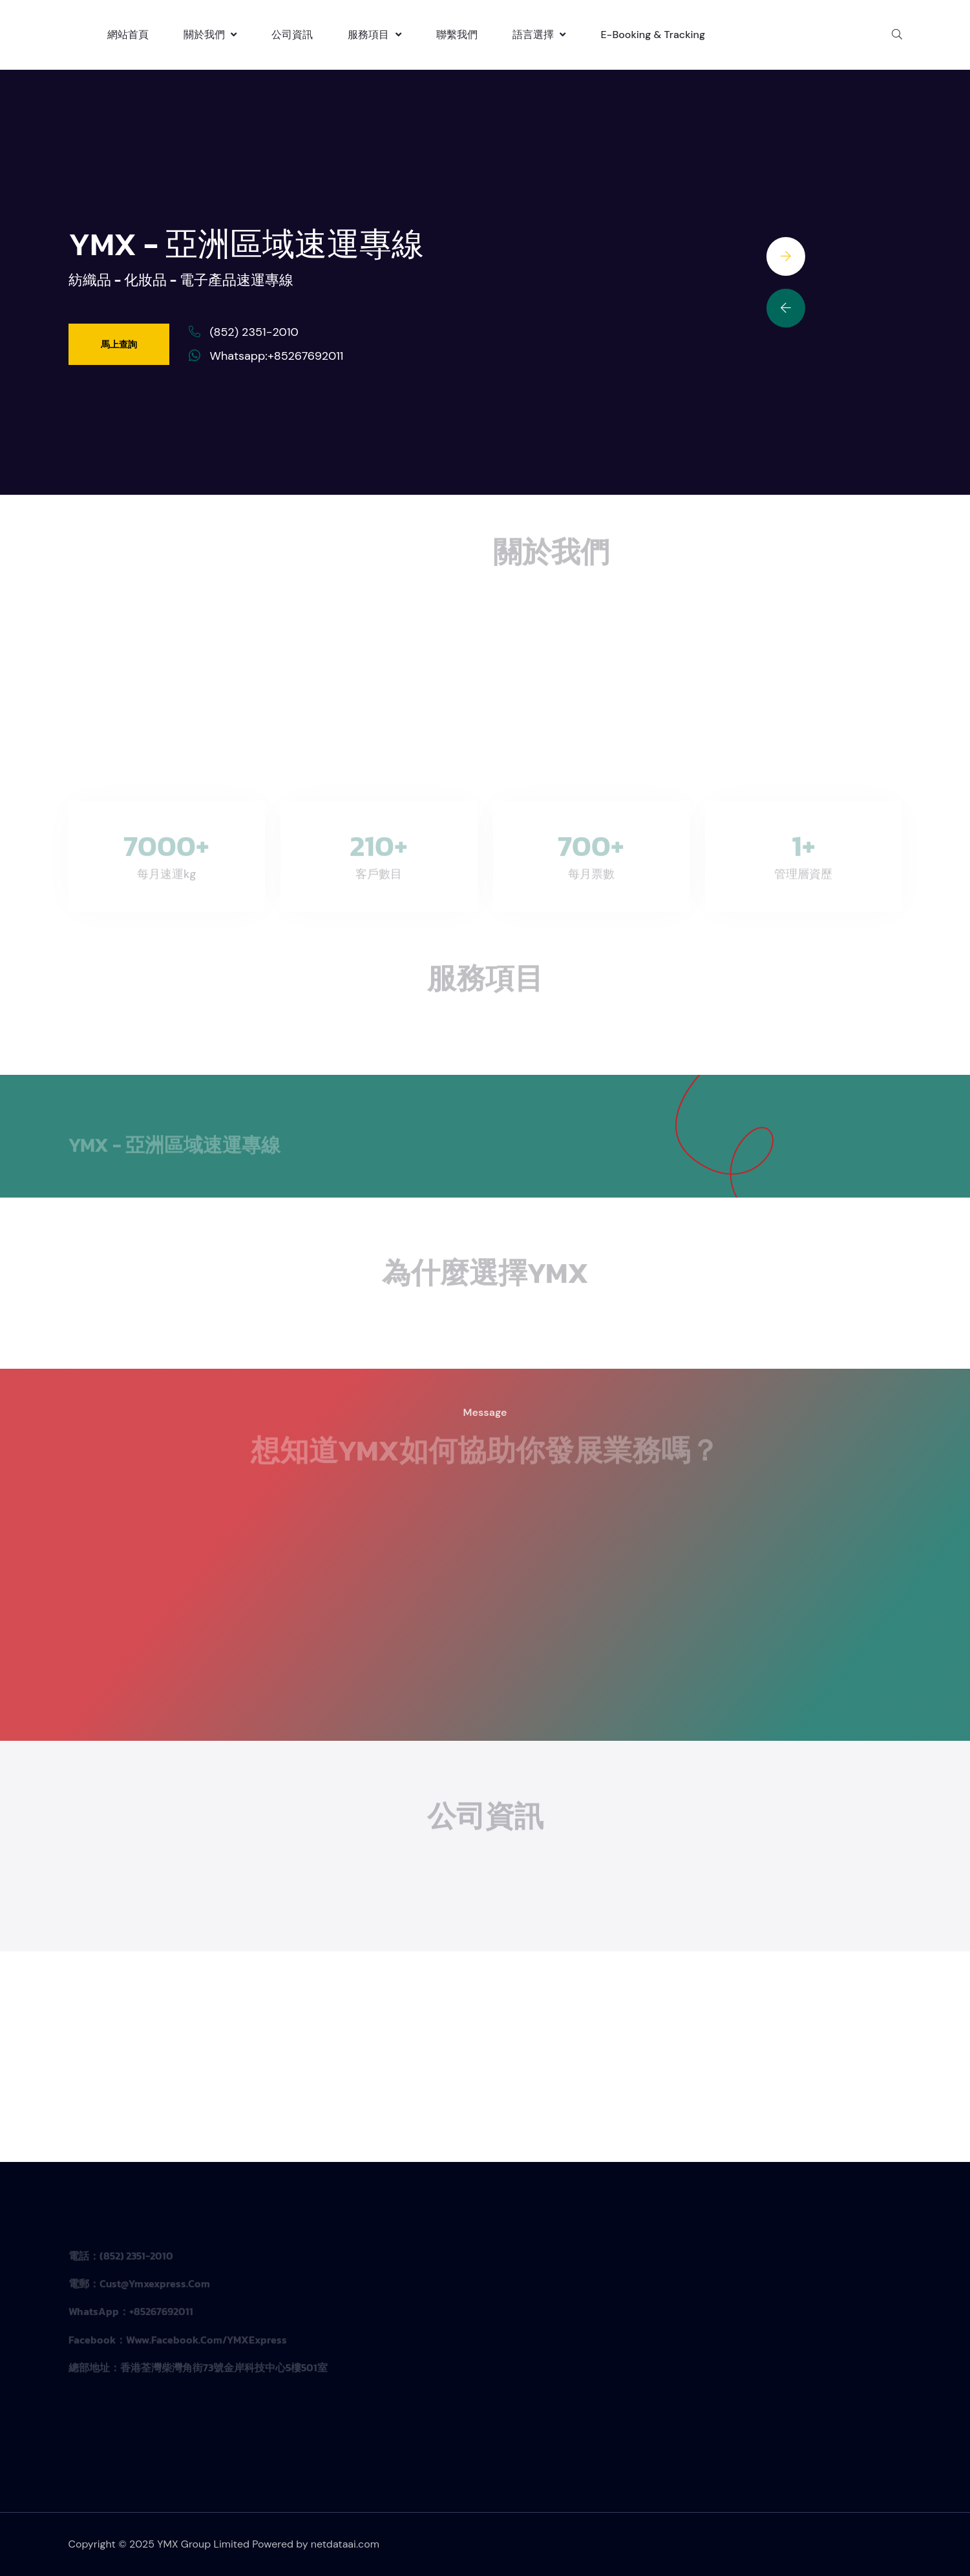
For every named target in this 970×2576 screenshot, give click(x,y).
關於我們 (210, 34)
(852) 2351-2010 (254, 332)
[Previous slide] (785, 308)
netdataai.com (345, 2544)
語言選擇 (538, 34)
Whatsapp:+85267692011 (277, 356)
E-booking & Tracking (652, 34)
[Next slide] (785, 256)
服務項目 (374, 34)
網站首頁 (128, 34)
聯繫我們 (457, 34)
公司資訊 (292, 34)
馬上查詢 (119, 344)
